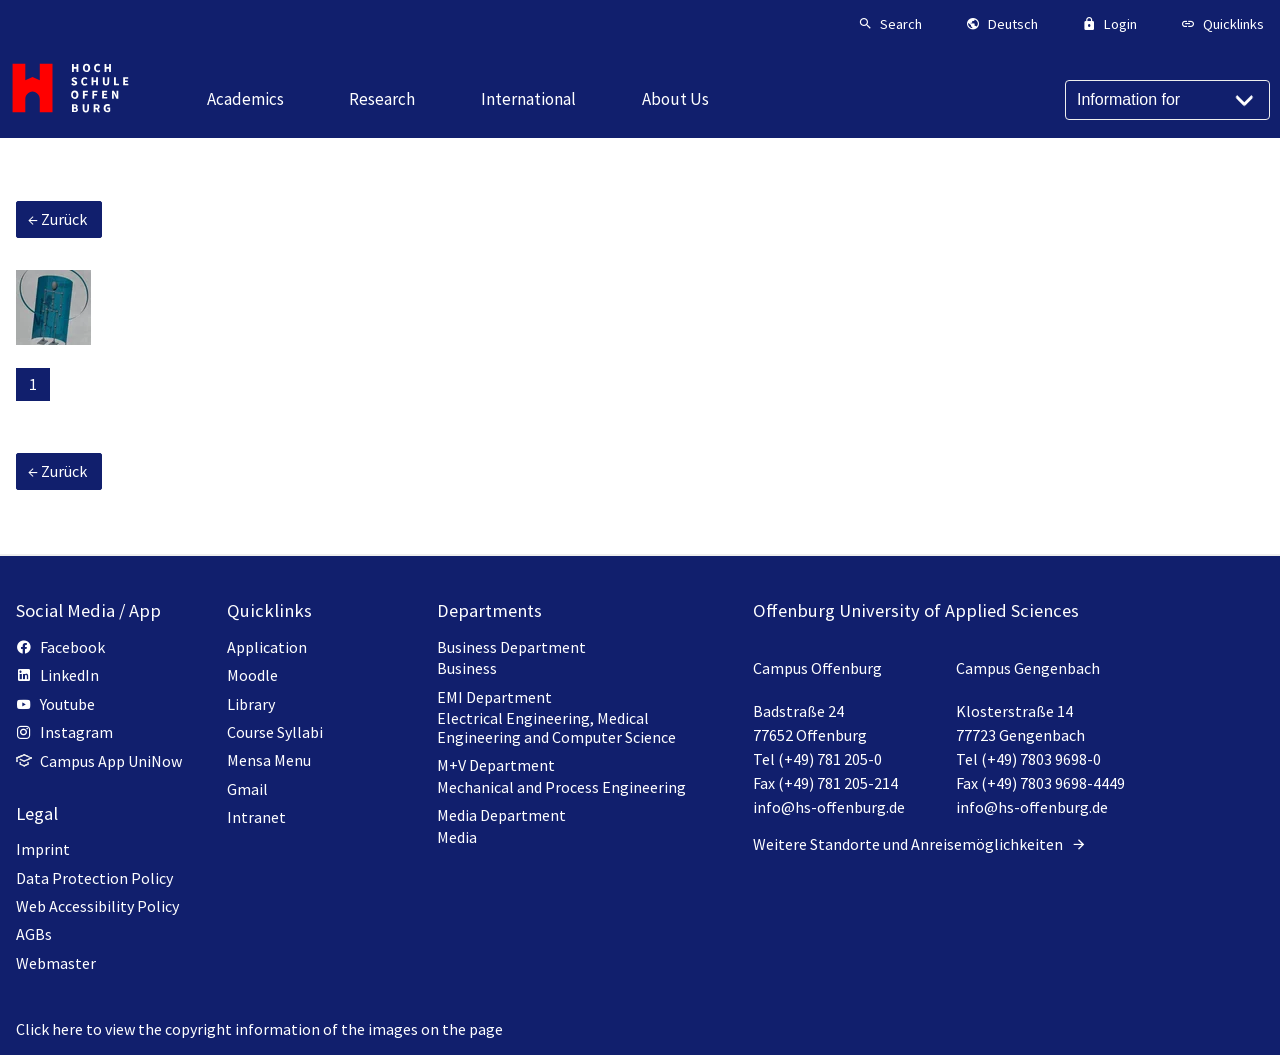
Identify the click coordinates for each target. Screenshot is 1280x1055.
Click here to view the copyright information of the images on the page (259, 1029)
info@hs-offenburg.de (829, 807)
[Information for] (1167, 100)
